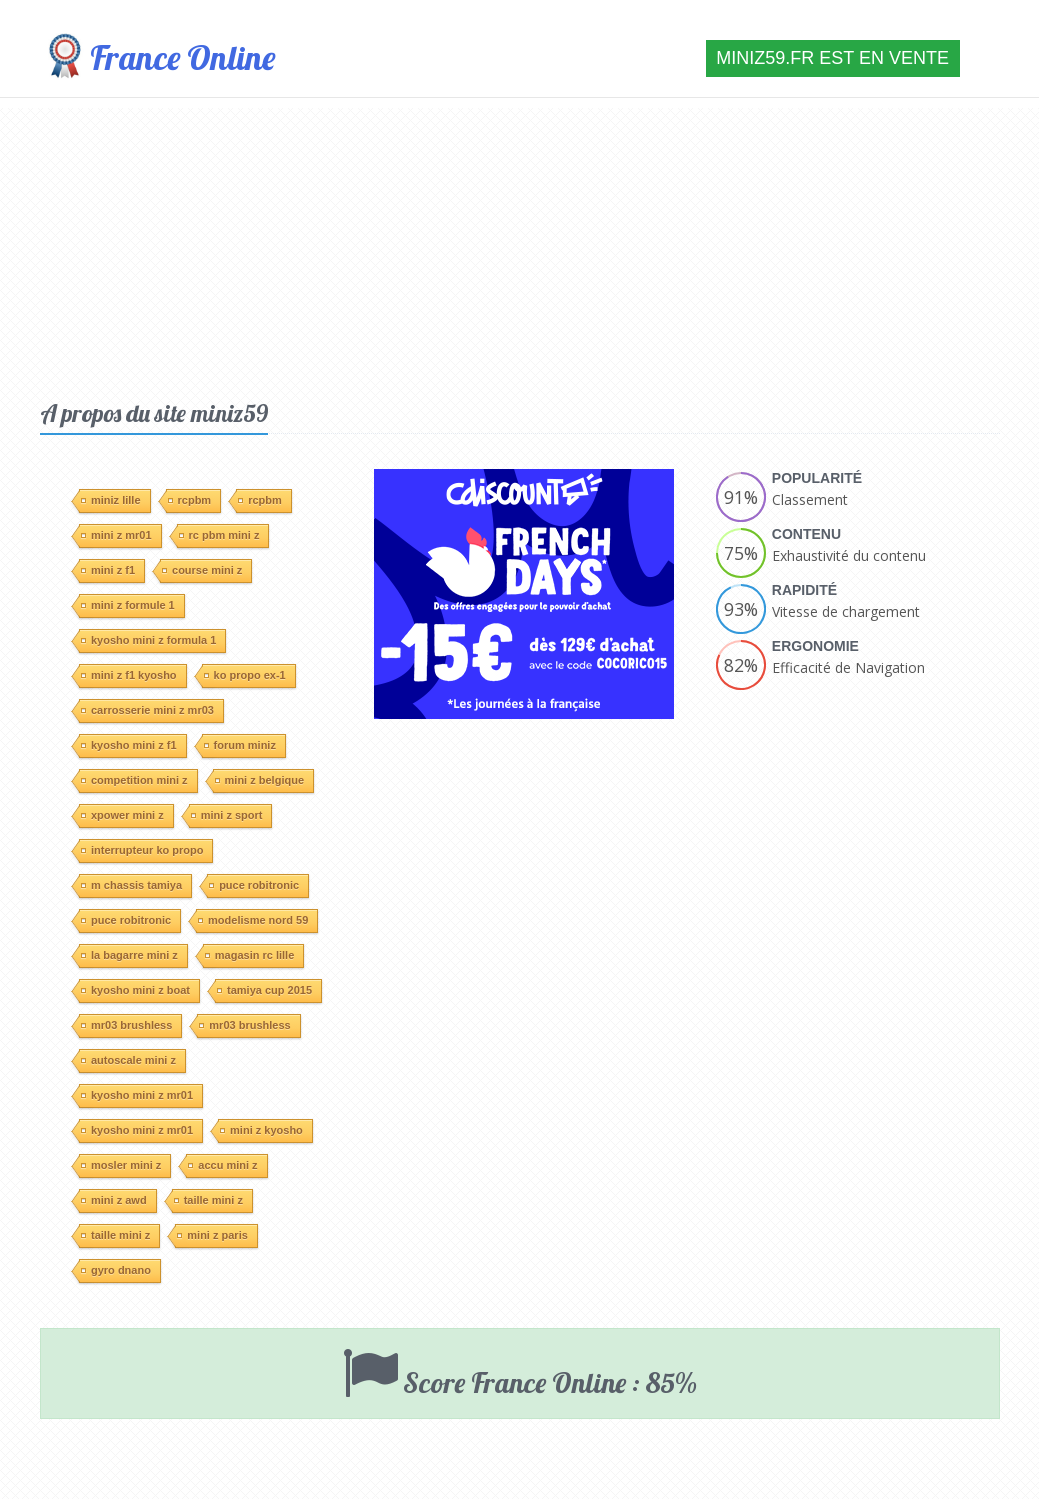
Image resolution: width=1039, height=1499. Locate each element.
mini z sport (227, 815)
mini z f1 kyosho (129, 675)
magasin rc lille (249, 955)
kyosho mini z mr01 (137, 1095)
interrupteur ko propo (142, 850)
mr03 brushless (126, 1025)
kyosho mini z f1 (129, 745)
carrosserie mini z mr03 (147, 710)
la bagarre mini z (129, 955)
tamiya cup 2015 (264, 990)
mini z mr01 (116, 535)
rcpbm (190, 500)
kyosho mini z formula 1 (148, 640)
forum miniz (240, 745)
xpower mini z (122, 815)
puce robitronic (254, 885)
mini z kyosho (261, 1130)
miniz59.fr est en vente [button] (832, 58)
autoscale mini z (128, 1060)
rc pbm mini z (219, 535)
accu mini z (222, 1165)
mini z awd (114, 1200)
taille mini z (208, 1200)
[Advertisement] (520, 248)
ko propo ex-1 (245, 675)
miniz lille (111, 500)
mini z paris (212, 1235)
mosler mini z (121, 1165)
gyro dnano (116, 1270)
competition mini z (134, 780)
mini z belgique (259, 780)
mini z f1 (108, 570)
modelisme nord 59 (253, 920)
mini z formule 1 (128, 605)
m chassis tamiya (131, 885)
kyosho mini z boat (135, 990)
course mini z (202, 570)
